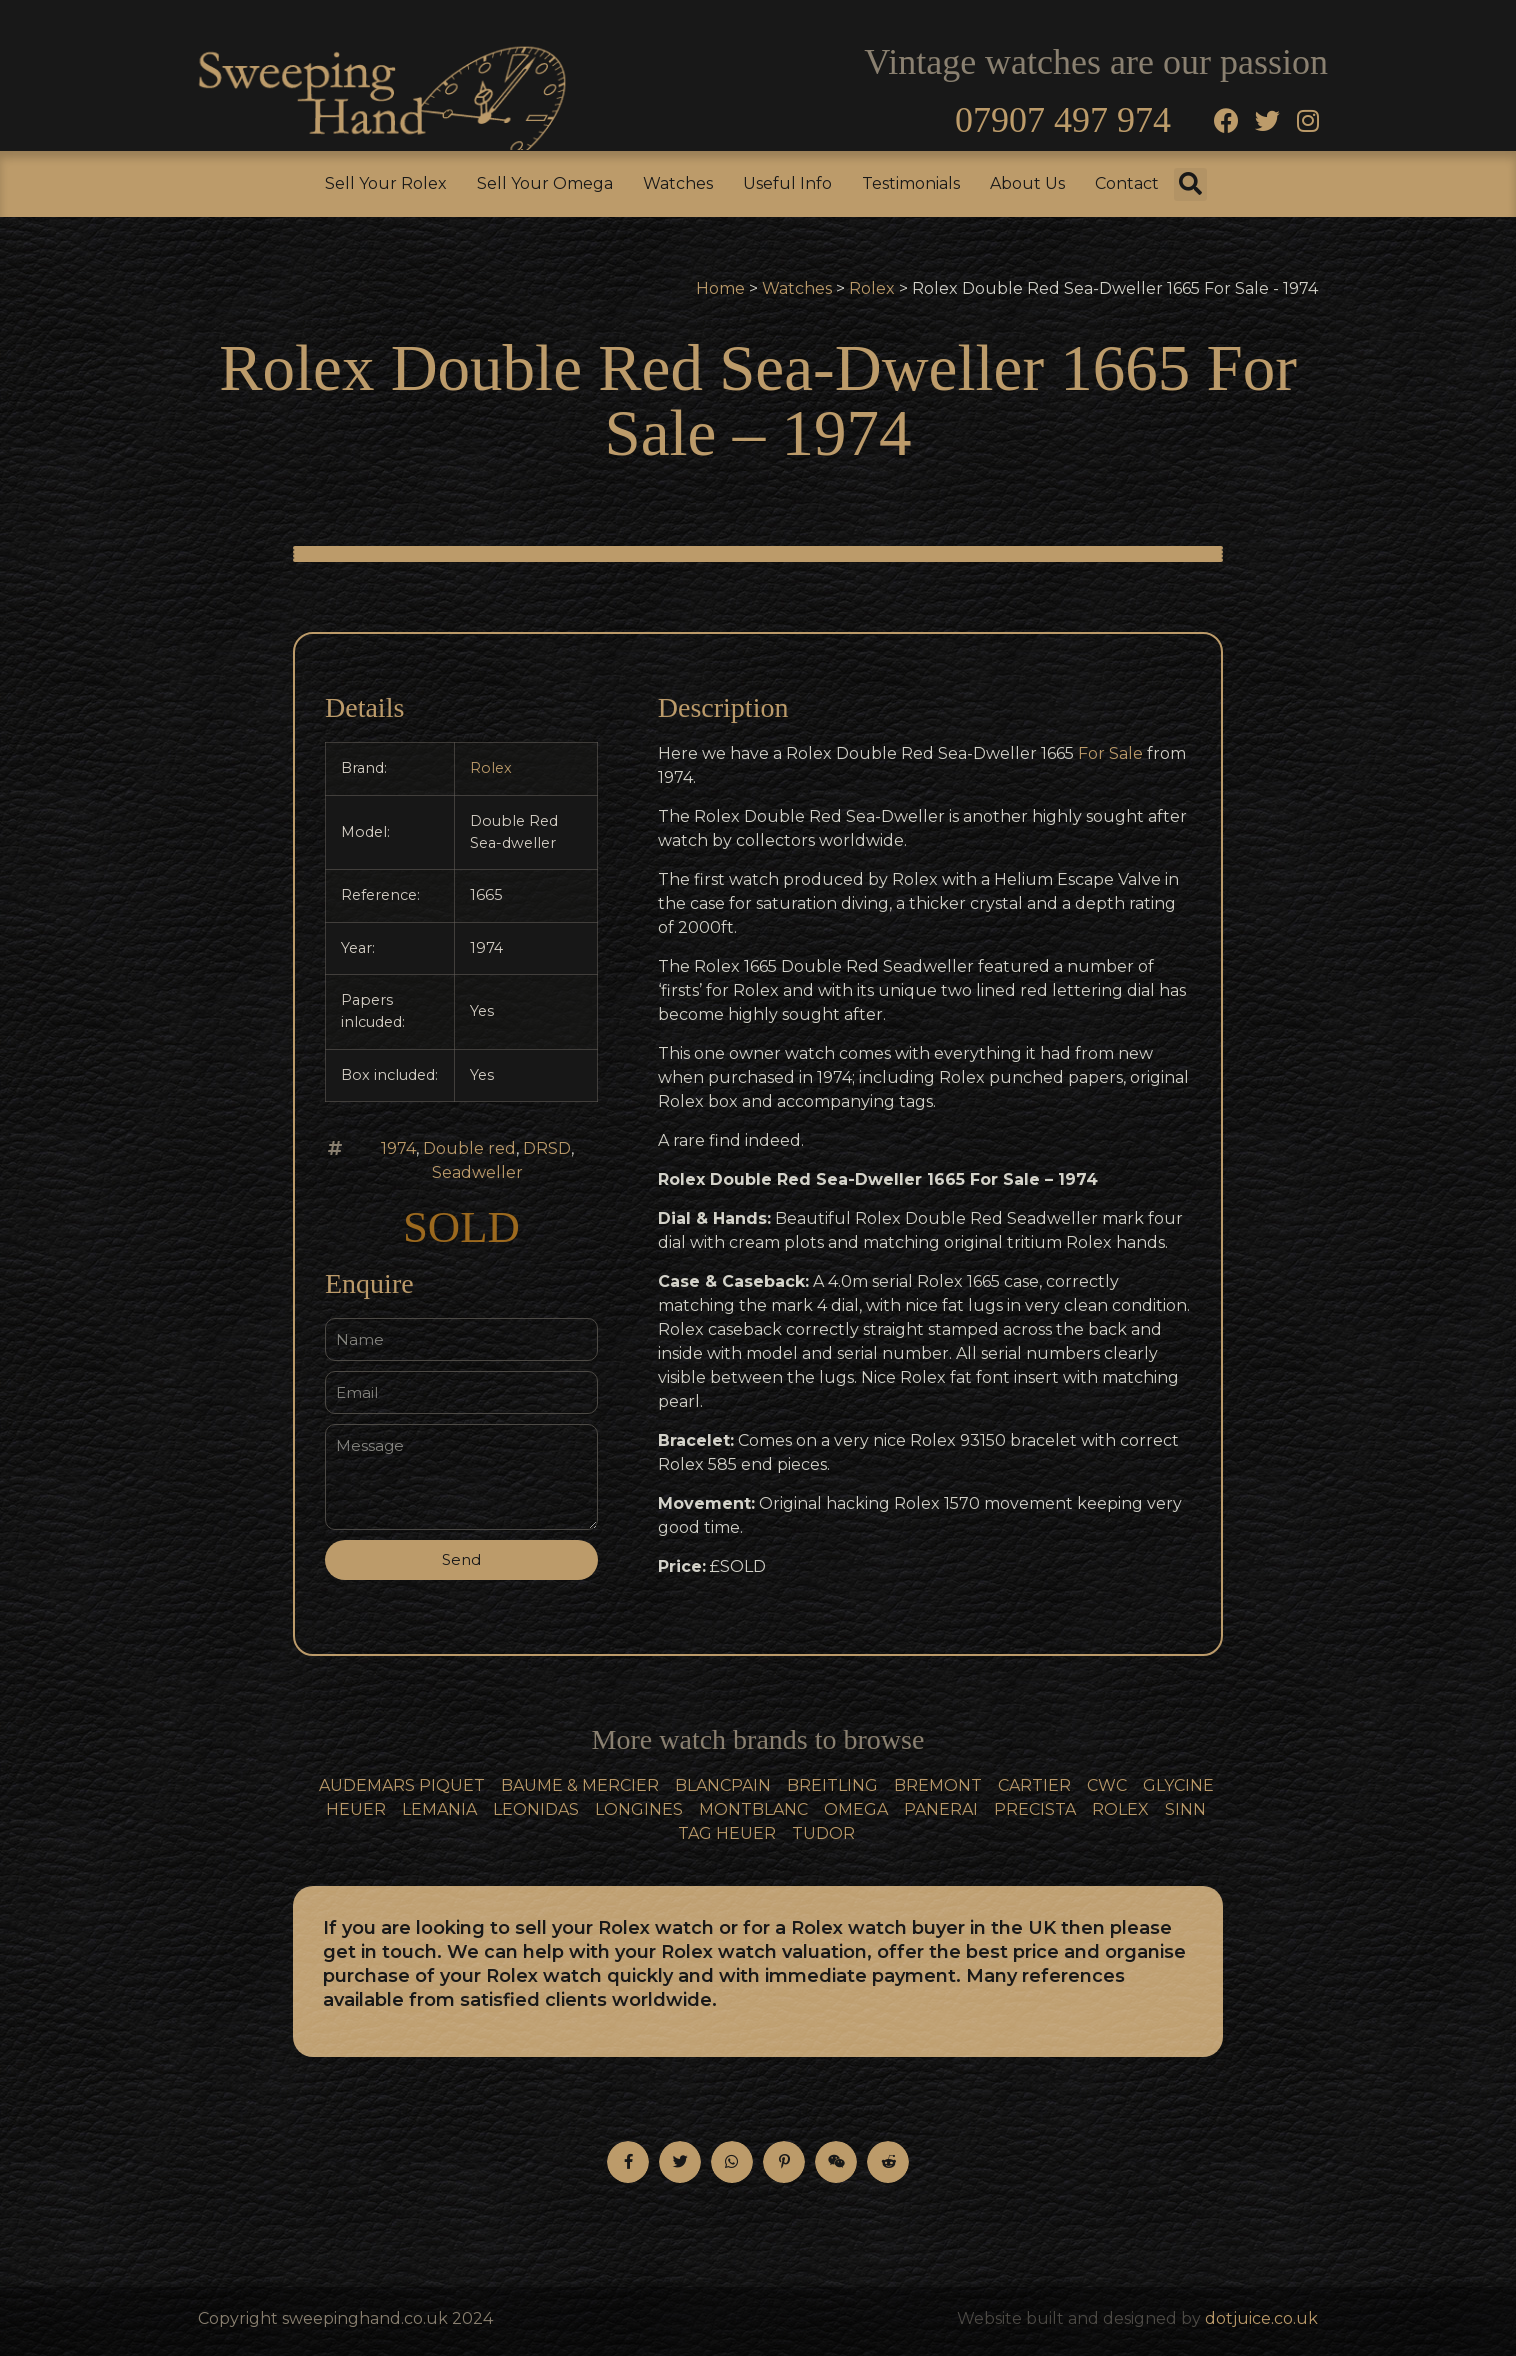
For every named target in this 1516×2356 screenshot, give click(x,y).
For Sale (1110, 753)
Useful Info (787, 183)
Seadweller (477, 1172)
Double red (469, 1148)
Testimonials (911, 183)
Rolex (872, 288)
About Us (1027, 183)
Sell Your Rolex (386, 183)
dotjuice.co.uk (1261, 2318)
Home (720, 288)
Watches (678, 183)
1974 (398, 1148)
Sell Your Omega (545, 183)
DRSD (547, 1148)
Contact (1127, 183)
